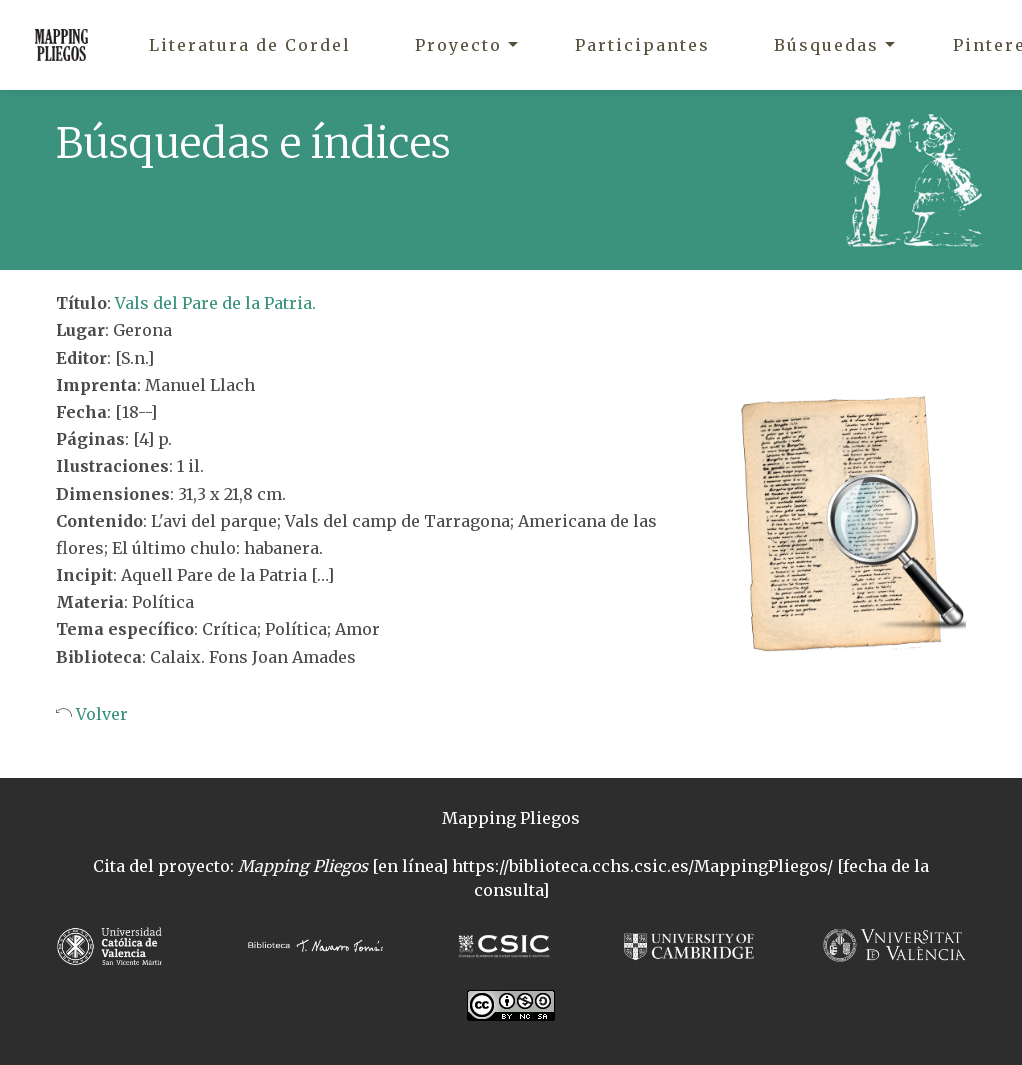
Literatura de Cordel (250, 45)
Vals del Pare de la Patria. (215, 303)
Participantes (642, 45)
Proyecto (458, 45)
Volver (100, 714)
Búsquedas (826, 45)
